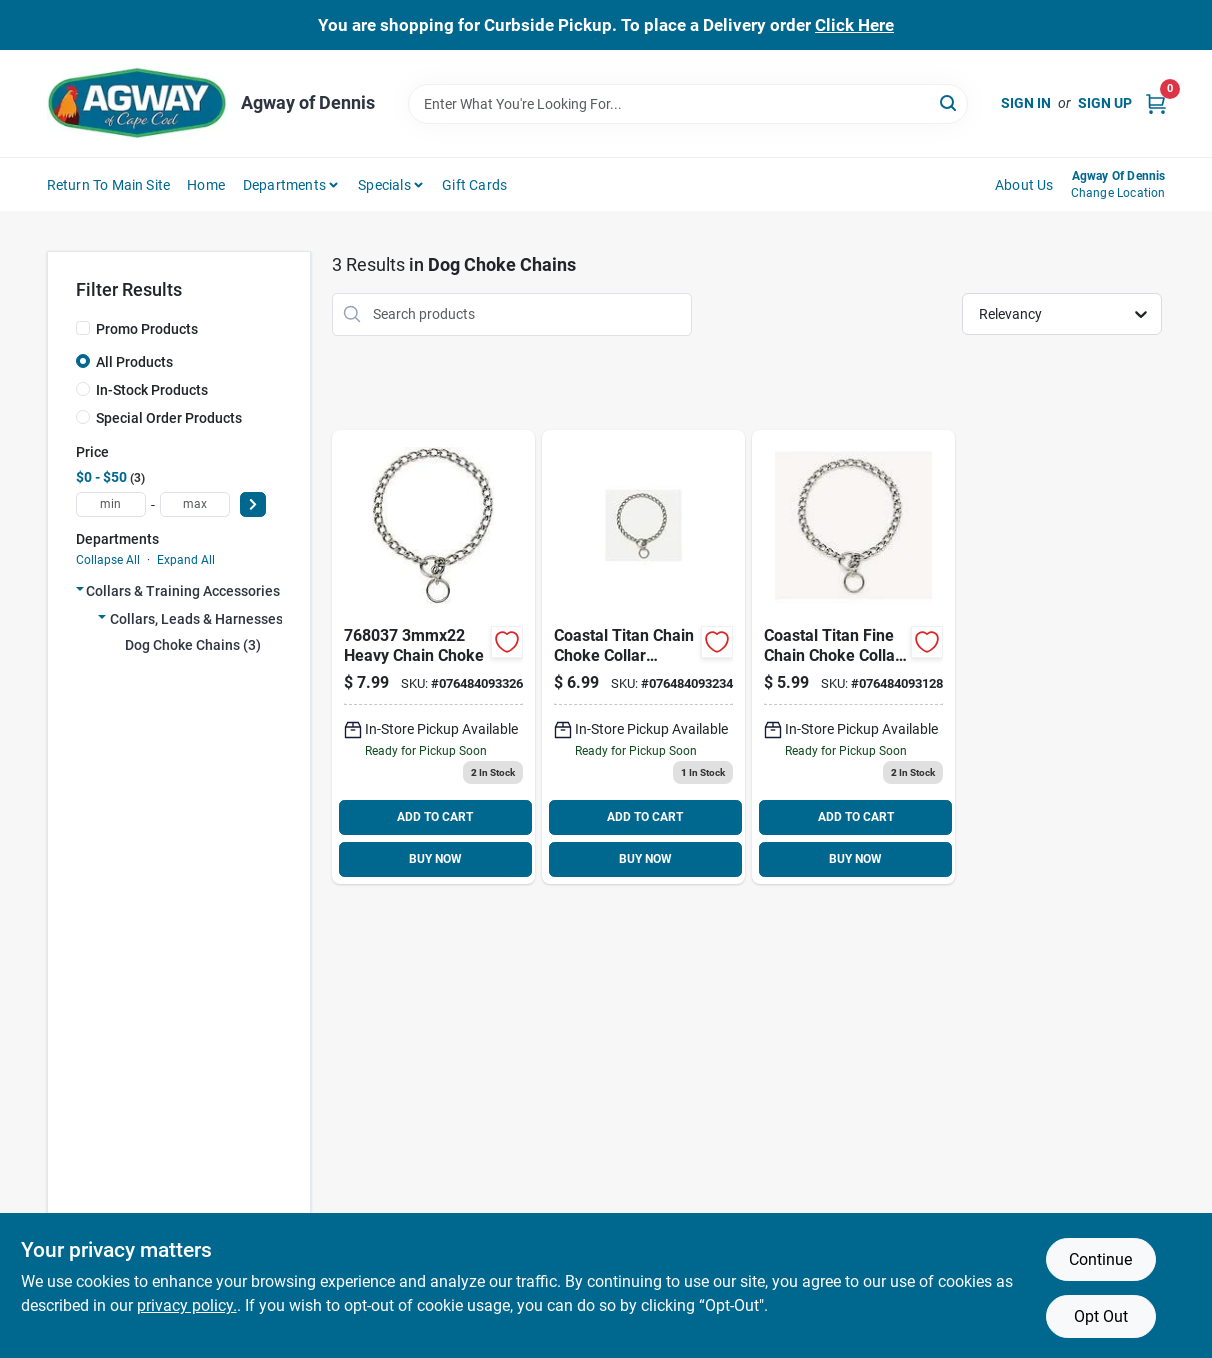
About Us (1024, 185)
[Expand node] (80, 589)
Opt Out (1101, 1316)
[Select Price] (253, 504)
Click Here (854, 25)
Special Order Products (169, 418)
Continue (1100, 1259)
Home (206, 185)
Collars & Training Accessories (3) (193, 591)
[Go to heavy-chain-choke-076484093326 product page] (433, 657)
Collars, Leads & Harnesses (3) (207, 619)
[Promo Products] (83, 328)
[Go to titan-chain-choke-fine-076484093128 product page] (853, 657)
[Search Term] (688, 104)
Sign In (1026, 103)
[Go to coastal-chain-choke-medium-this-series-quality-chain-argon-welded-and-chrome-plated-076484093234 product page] (643, 657)
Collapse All (108, 560)
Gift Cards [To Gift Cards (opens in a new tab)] (474, 185)
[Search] (949, 102)
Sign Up (1105, 103)
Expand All (186, 560)
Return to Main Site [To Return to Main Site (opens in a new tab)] (109, 185)
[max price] (195, 504)
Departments (284, 185)
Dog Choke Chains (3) (193, 645)
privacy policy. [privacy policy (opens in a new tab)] (187, 1305)
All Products (134, 362)
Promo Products (147, 329)
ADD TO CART (435, 817)
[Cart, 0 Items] (1156, 103)
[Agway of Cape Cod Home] (137, 103)
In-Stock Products (152, 390)
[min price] (111, 504)
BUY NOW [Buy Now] (435, 859)
